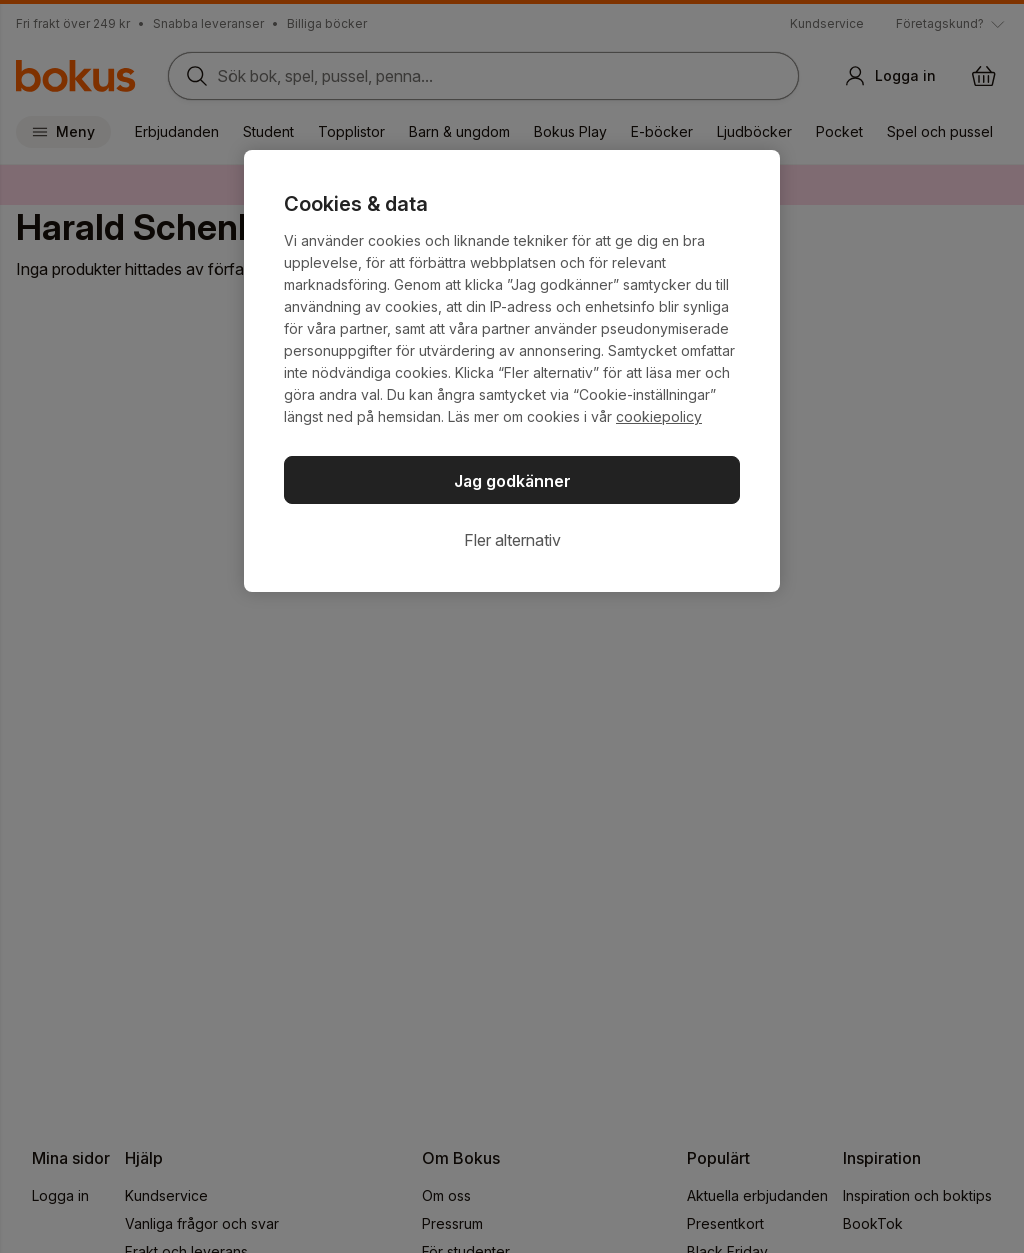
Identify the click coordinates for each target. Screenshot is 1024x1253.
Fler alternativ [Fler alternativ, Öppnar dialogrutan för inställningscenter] (512, 540)
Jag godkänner (512, 481)
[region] (512, 371)
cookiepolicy (659, 416)
